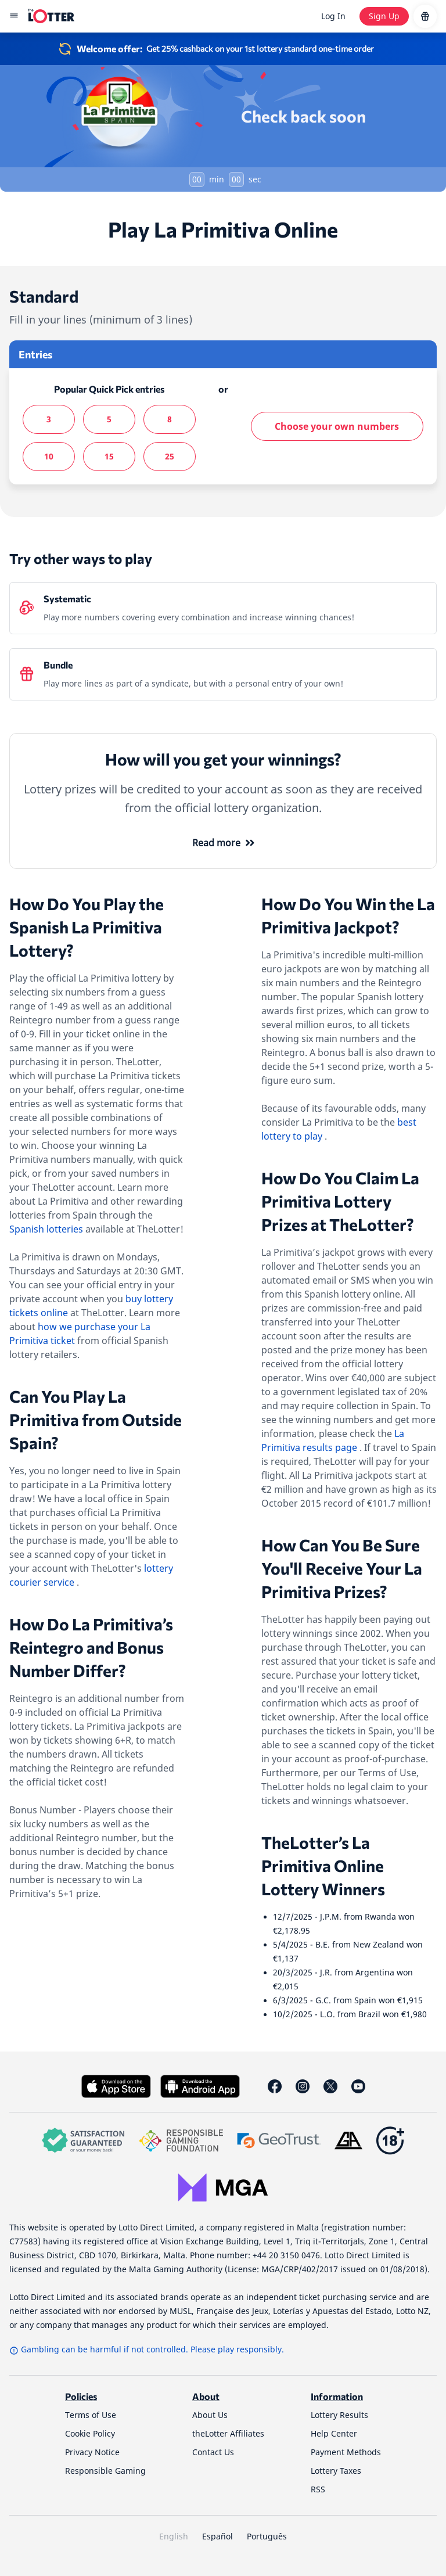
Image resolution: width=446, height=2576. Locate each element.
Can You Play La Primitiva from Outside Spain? (95, 1419)
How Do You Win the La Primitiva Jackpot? (348, 915)
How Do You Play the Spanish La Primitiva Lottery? (86, 927)
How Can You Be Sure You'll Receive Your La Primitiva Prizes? (341, 1568)
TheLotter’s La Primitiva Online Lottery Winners (323, 1866)
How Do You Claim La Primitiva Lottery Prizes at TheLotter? (340, 1201)
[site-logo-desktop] (51, 16)
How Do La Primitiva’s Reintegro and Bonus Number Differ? (91, 1647)
